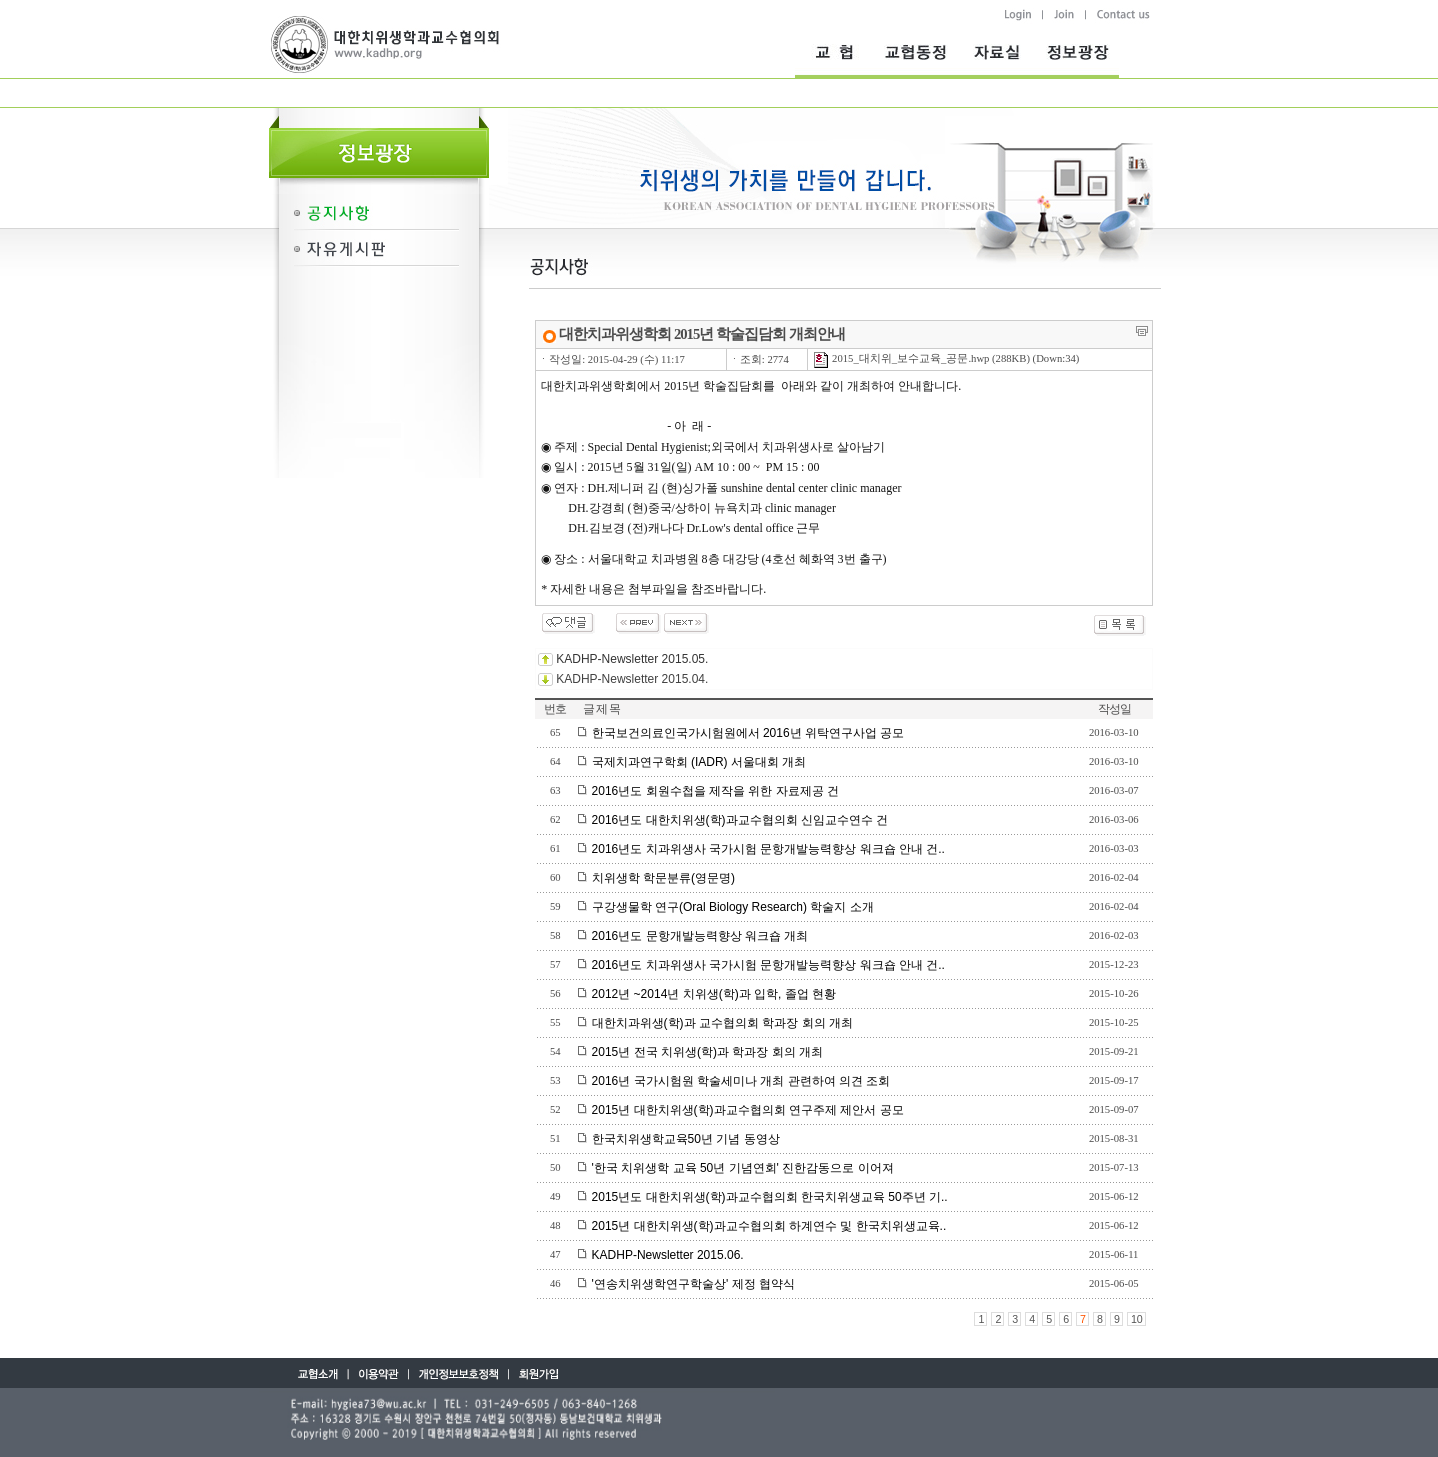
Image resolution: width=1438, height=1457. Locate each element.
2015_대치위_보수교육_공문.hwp (901, 358)
